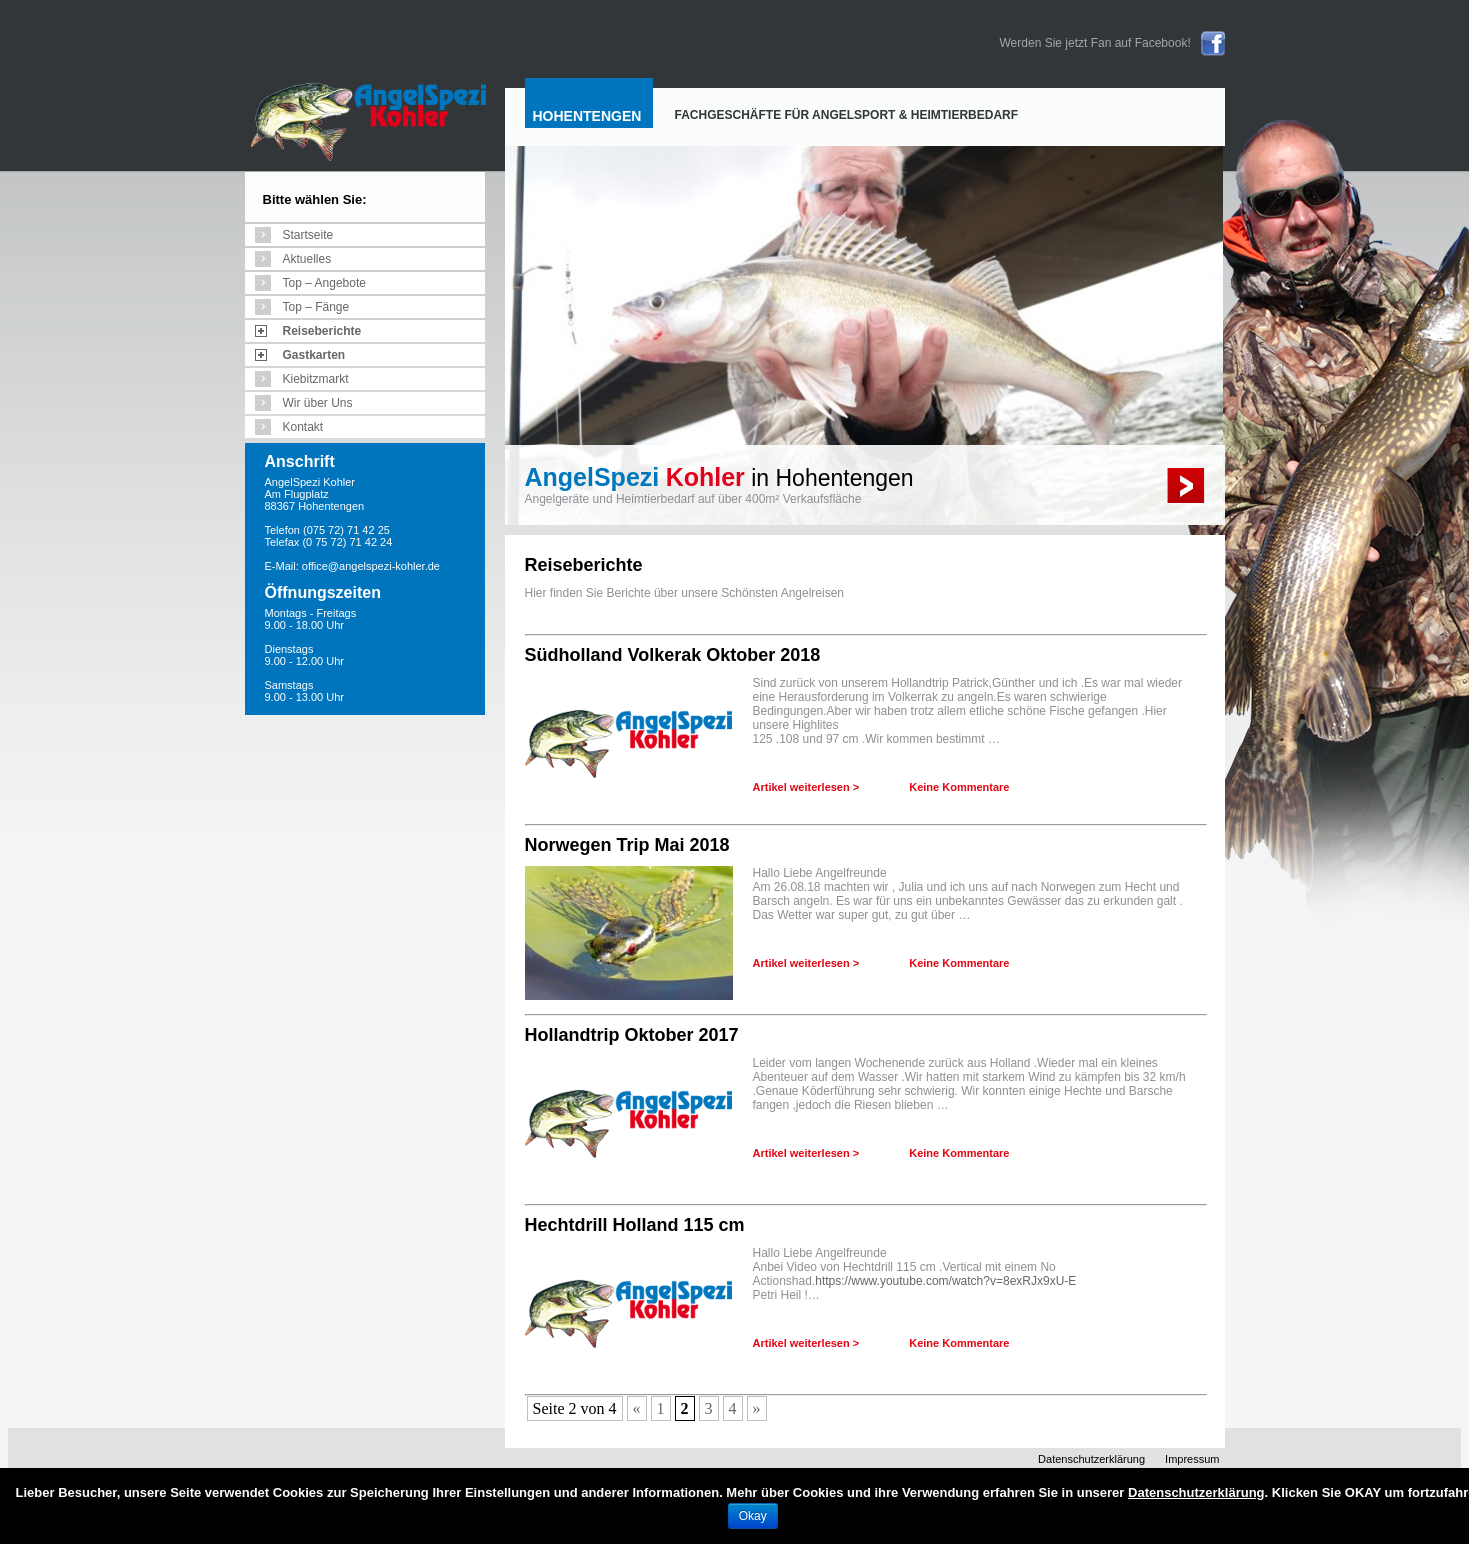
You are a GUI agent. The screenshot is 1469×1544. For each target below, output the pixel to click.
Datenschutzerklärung (1091, 1459)
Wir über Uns (318, 403)
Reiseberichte (322, 331)
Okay (753, 1516)
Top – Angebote (324, 283)
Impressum (1192, 1459)
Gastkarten (314, 355)
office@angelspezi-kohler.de (371, 566)
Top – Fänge (316, 307)
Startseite (308, 235)
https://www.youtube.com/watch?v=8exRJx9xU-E (945, 1281)
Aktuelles (307, 259)
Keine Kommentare (959, 787)
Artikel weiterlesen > (806, 787)
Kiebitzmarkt (316, 379)
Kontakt (303, 427)
